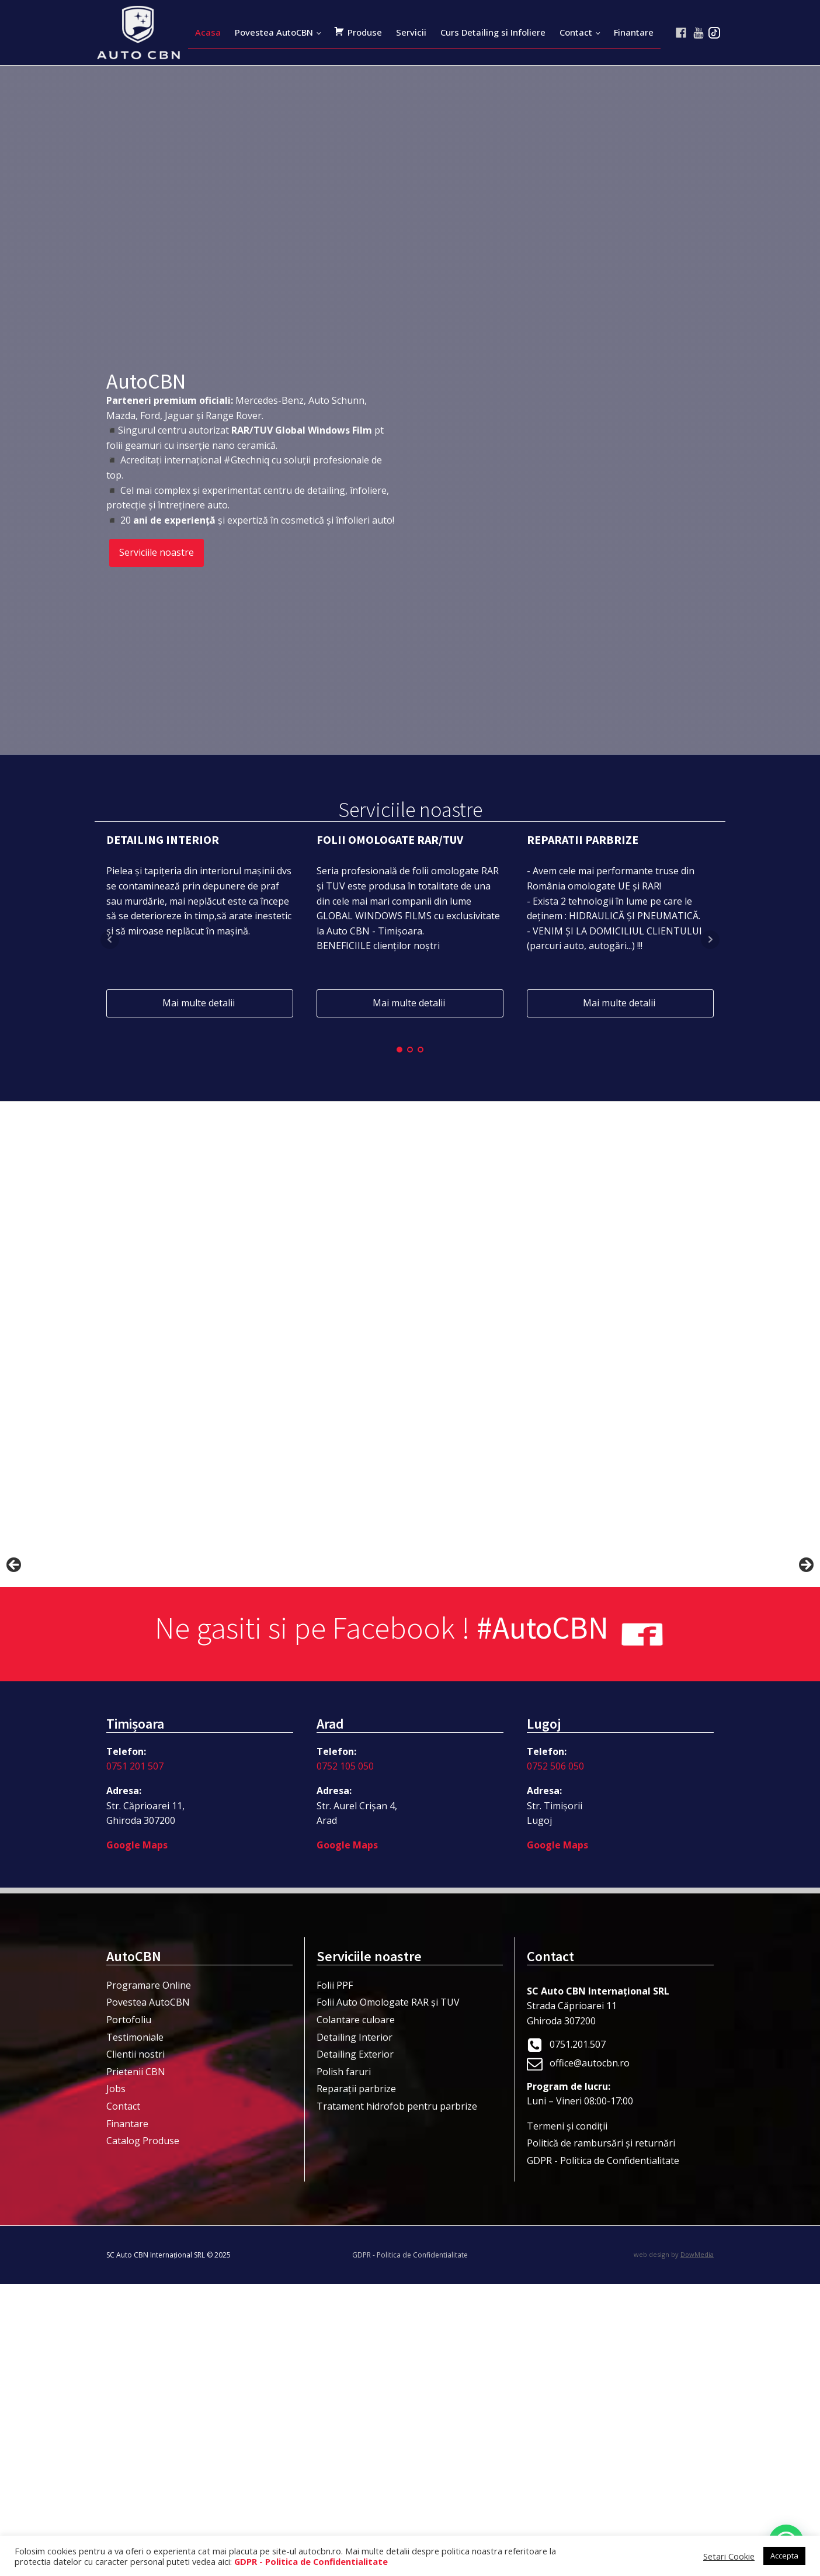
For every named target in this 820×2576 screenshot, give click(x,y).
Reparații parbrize (356, 2380)
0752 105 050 (345, 2058)
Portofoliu (128, 2311)
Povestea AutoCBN (274, 32)
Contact (576, 32)
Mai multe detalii (199, 1002)
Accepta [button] (784, 2555)
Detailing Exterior (355, 2346)
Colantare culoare (356, 2311)
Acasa (208, 32)
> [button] (805, 1711)
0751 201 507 (135, 2058)
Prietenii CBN (135, 2363)
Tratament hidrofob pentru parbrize (397, 2398)
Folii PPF (335, 2277)
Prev (109, 939)
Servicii (411, 32)
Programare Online (148, 2277)
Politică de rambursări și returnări (601, 2435)
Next (710, 939)
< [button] (14, 1711)
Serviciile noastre (156, 552)
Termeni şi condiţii (567, 2418)
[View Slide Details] (146, 1715)
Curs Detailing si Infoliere (492, 32)
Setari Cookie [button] (729, 2556)
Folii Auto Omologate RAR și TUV (388, 2294)
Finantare (634, 32)
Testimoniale (135, 2329)
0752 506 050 (555, 2058)
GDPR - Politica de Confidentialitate (603, 2452)
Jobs (116, 2380)
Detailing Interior (354, 2329)
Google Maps (137, 2137)
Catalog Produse (142, 2432)
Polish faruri (344, 2363)
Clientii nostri (135, 2346)
